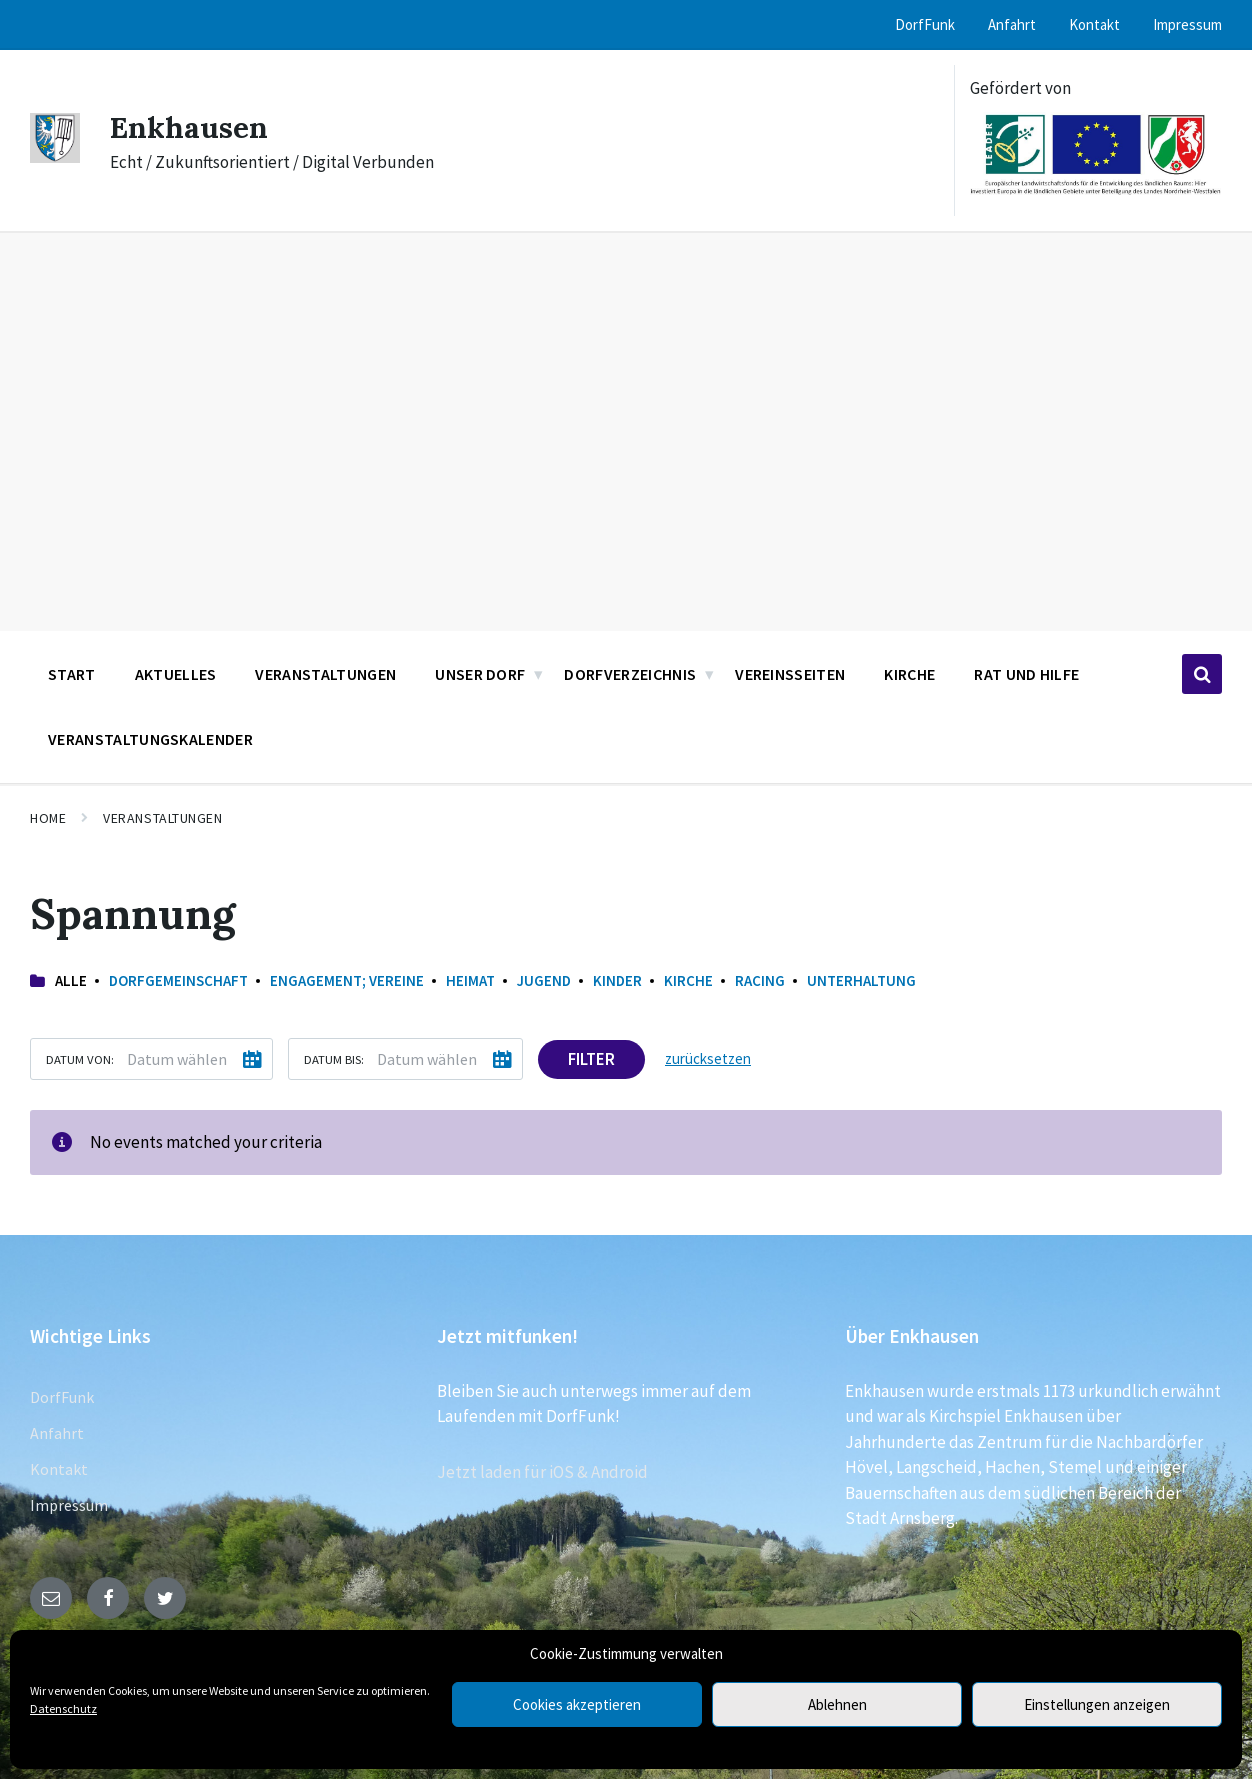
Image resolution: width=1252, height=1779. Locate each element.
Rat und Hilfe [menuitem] (1026, 674)
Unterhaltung (861, 980)
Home (48, 818)
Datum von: (80, 1059)
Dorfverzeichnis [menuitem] (630, 674)
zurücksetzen (708, 1058)
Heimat (470, 980)
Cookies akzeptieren (577, 1704)
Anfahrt (57, 1433)
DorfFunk (62, 1397)
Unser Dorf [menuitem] (480, 674)
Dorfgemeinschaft (178, 980)
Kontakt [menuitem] (1094, 24)
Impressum (69, 1505)
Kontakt (59, 1469)
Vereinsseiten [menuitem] (790, 674)
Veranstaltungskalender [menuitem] (150, 739)
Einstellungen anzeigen (1097, 1704)
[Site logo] (55, 157)
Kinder (617, 980)
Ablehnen (837, 1704)
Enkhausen (189, 127)
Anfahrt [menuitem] (1012, 24)
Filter (591, 1059)
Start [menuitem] (72, 674)
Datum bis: (334, 1059)
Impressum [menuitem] (1187, 24)
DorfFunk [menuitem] (925, 24)
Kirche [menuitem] (909, 674)
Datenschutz (63, 1708)
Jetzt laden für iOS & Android (542, 1472)
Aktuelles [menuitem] (176, 674)
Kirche (688, 980)
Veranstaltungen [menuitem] (325, 674)
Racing (760, 980)
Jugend (544, 980)
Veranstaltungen (162, 818)
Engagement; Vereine (347, 980)
